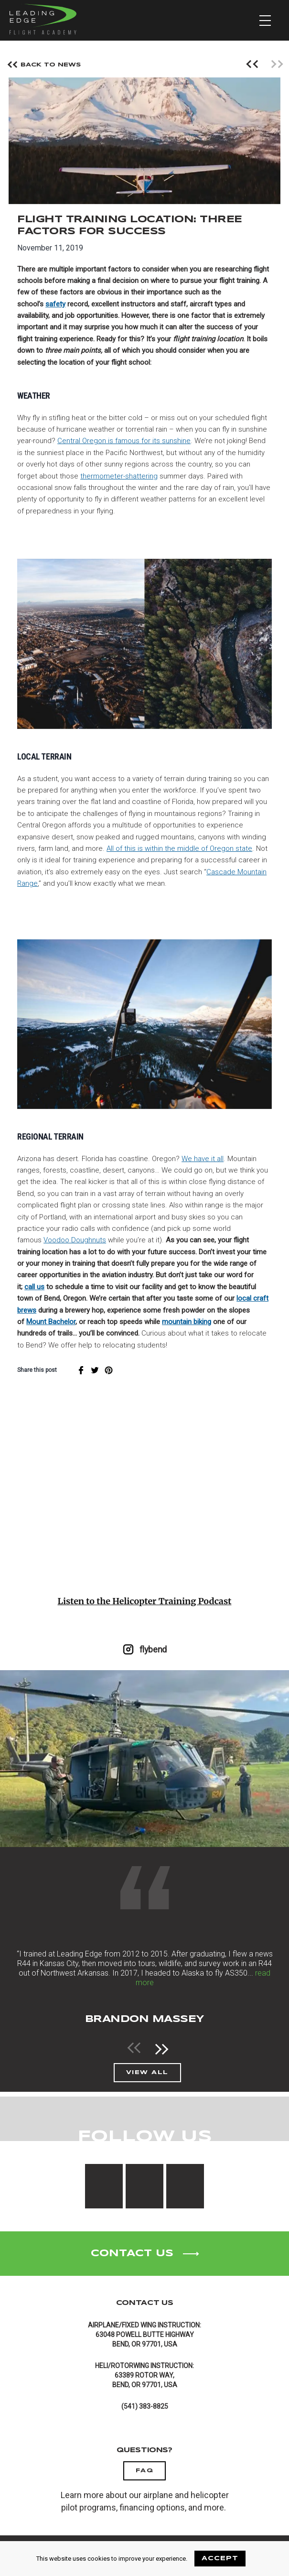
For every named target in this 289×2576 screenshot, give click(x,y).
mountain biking (186, 1321)
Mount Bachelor (50, 1321)
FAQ (145, 2470)
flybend (144, 1649)
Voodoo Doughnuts (74, 1240)
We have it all (203, 1158)
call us (34, 1287)
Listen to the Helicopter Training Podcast (145, 1601)
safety (55, 304)
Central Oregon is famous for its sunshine (124, 440)
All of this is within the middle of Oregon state (179, 848)
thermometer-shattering (119, 476)
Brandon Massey (144, 2019)
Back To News (45, 66)
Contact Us (144, 2253)
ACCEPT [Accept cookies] (220, 2558)
